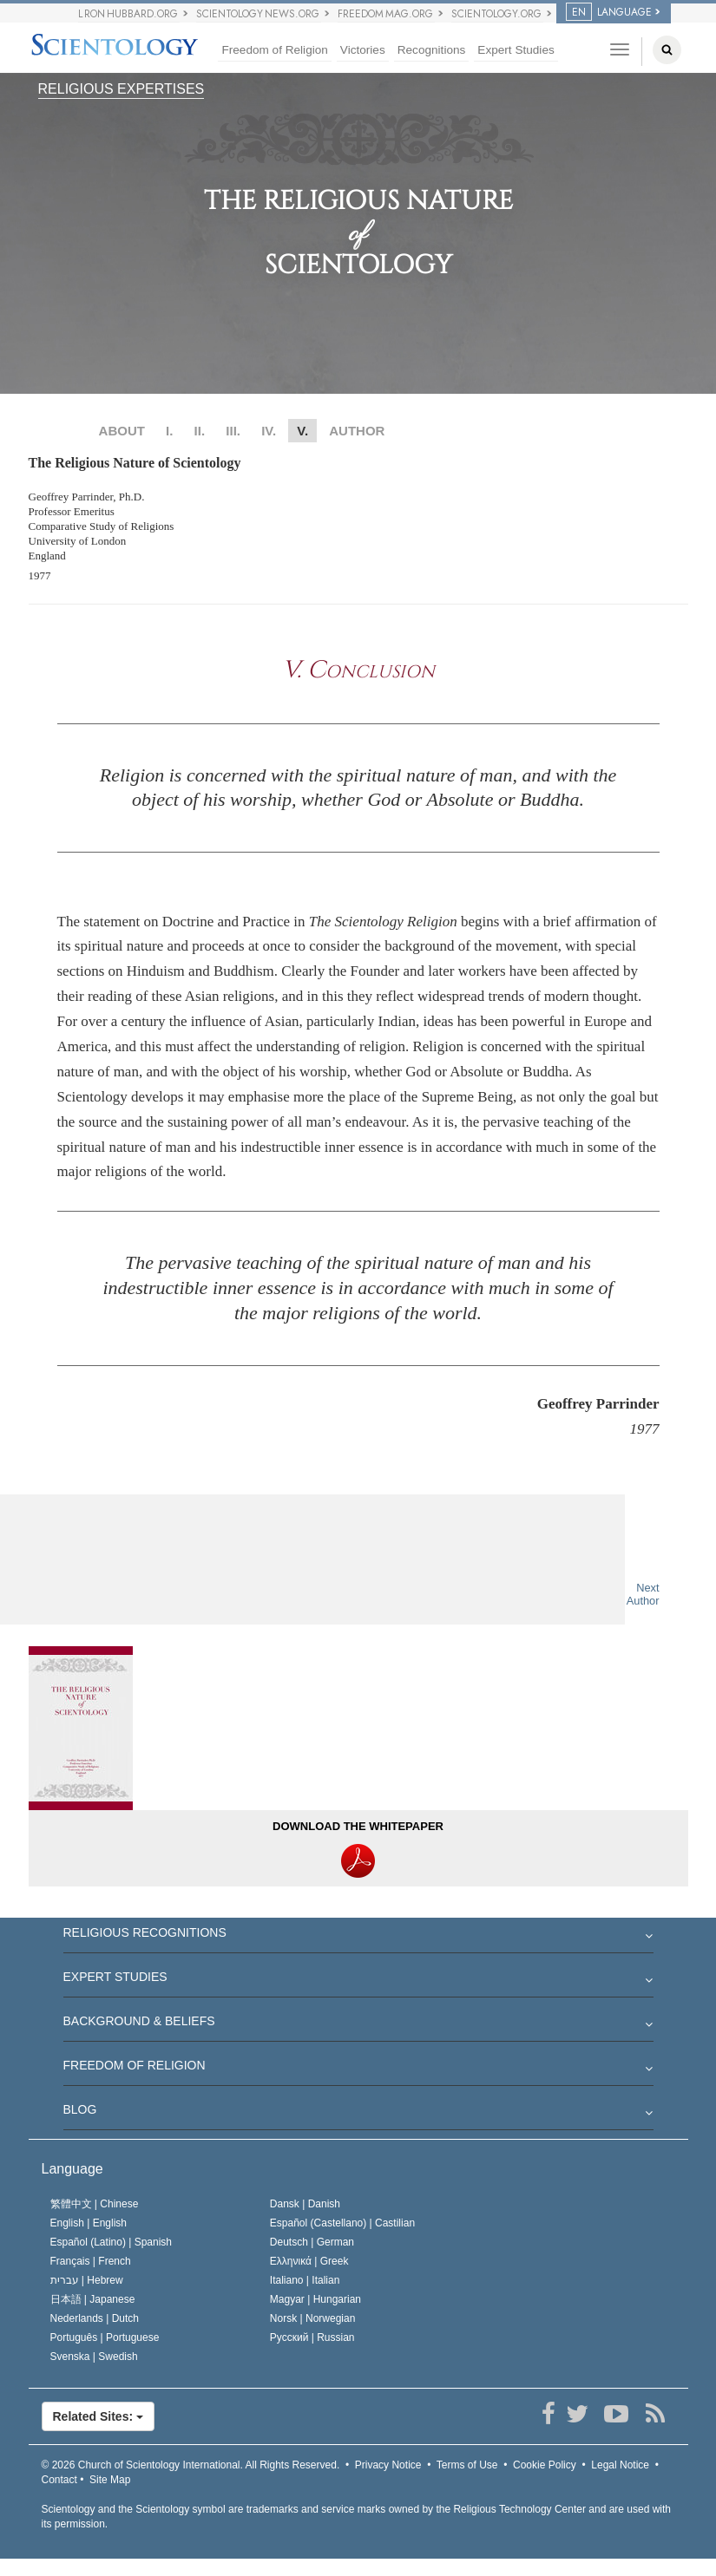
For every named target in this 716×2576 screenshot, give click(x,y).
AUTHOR (356, 430)
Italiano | (305, 2280)
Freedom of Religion (274, 49)
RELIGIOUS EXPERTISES (121, 89)
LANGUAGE (609, 12)
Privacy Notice (388, 2465)
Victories (362, 49)
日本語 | (92, 2299)
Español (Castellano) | (342, 2223)
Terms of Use (467, 2465)
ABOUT (122, 430)
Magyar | (315, 2299)
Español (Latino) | (111, 2242)
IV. (268, 430)
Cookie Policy (544, 2465)
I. (169, 430)
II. (200, 430)
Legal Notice (620, 2465)
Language (72, 2168)
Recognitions (431, 49)
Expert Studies (515, 49)
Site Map (109, 2480)
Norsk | (313, 2318)
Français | (90, 2261)
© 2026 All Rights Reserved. (191, 2465)
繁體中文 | (94, 2204)
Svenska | (94, 2356)
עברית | (86, 2280)
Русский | (312, 2337)
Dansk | (305, 2204)
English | (89, 2223)
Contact (59, 2480)
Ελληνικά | (309, 2261)
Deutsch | (312, 2242)
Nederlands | (95, 2318)
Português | (105, 2337)
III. (233, 430)
